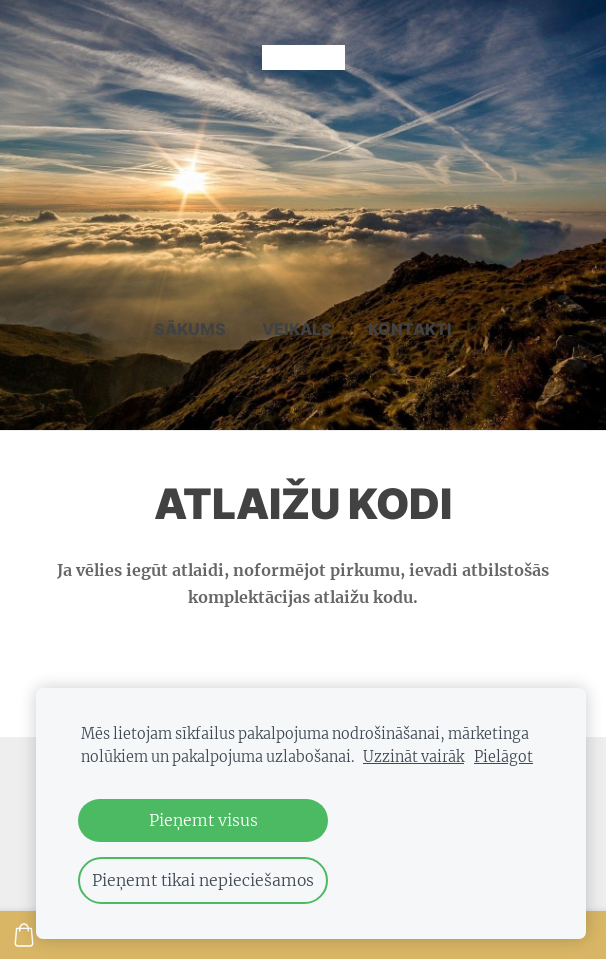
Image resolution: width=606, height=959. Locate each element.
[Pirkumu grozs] (24, 935)
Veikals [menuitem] (297, 329)
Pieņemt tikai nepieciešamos (203, 880)
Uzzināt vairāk (413, 757)
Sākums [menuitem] (190, 329)
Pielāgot (503, 757)
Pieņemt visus (203, 820)
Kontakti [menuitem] (410, 329)
